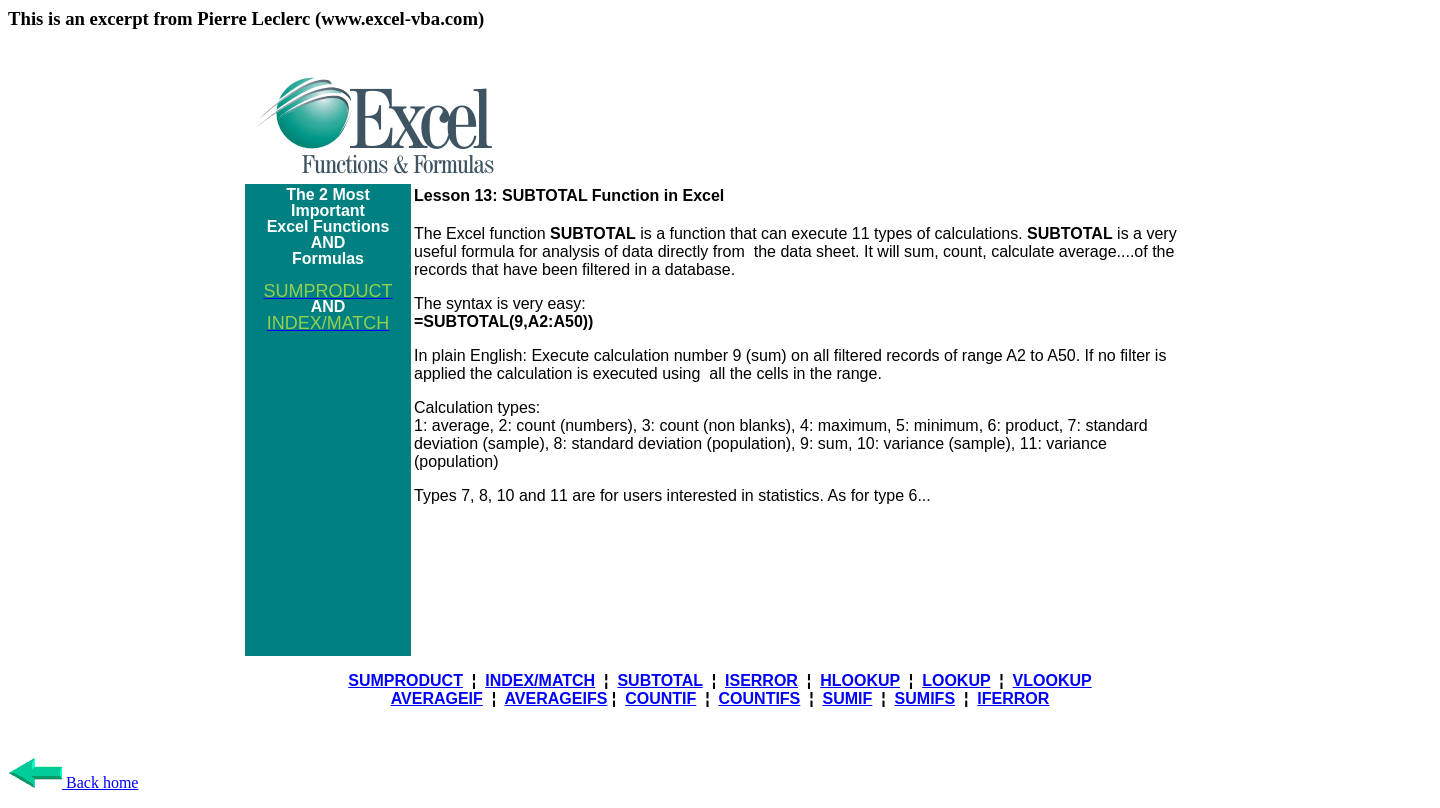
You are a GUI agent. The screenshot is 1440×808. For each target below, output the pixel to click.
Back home (73, 782)
